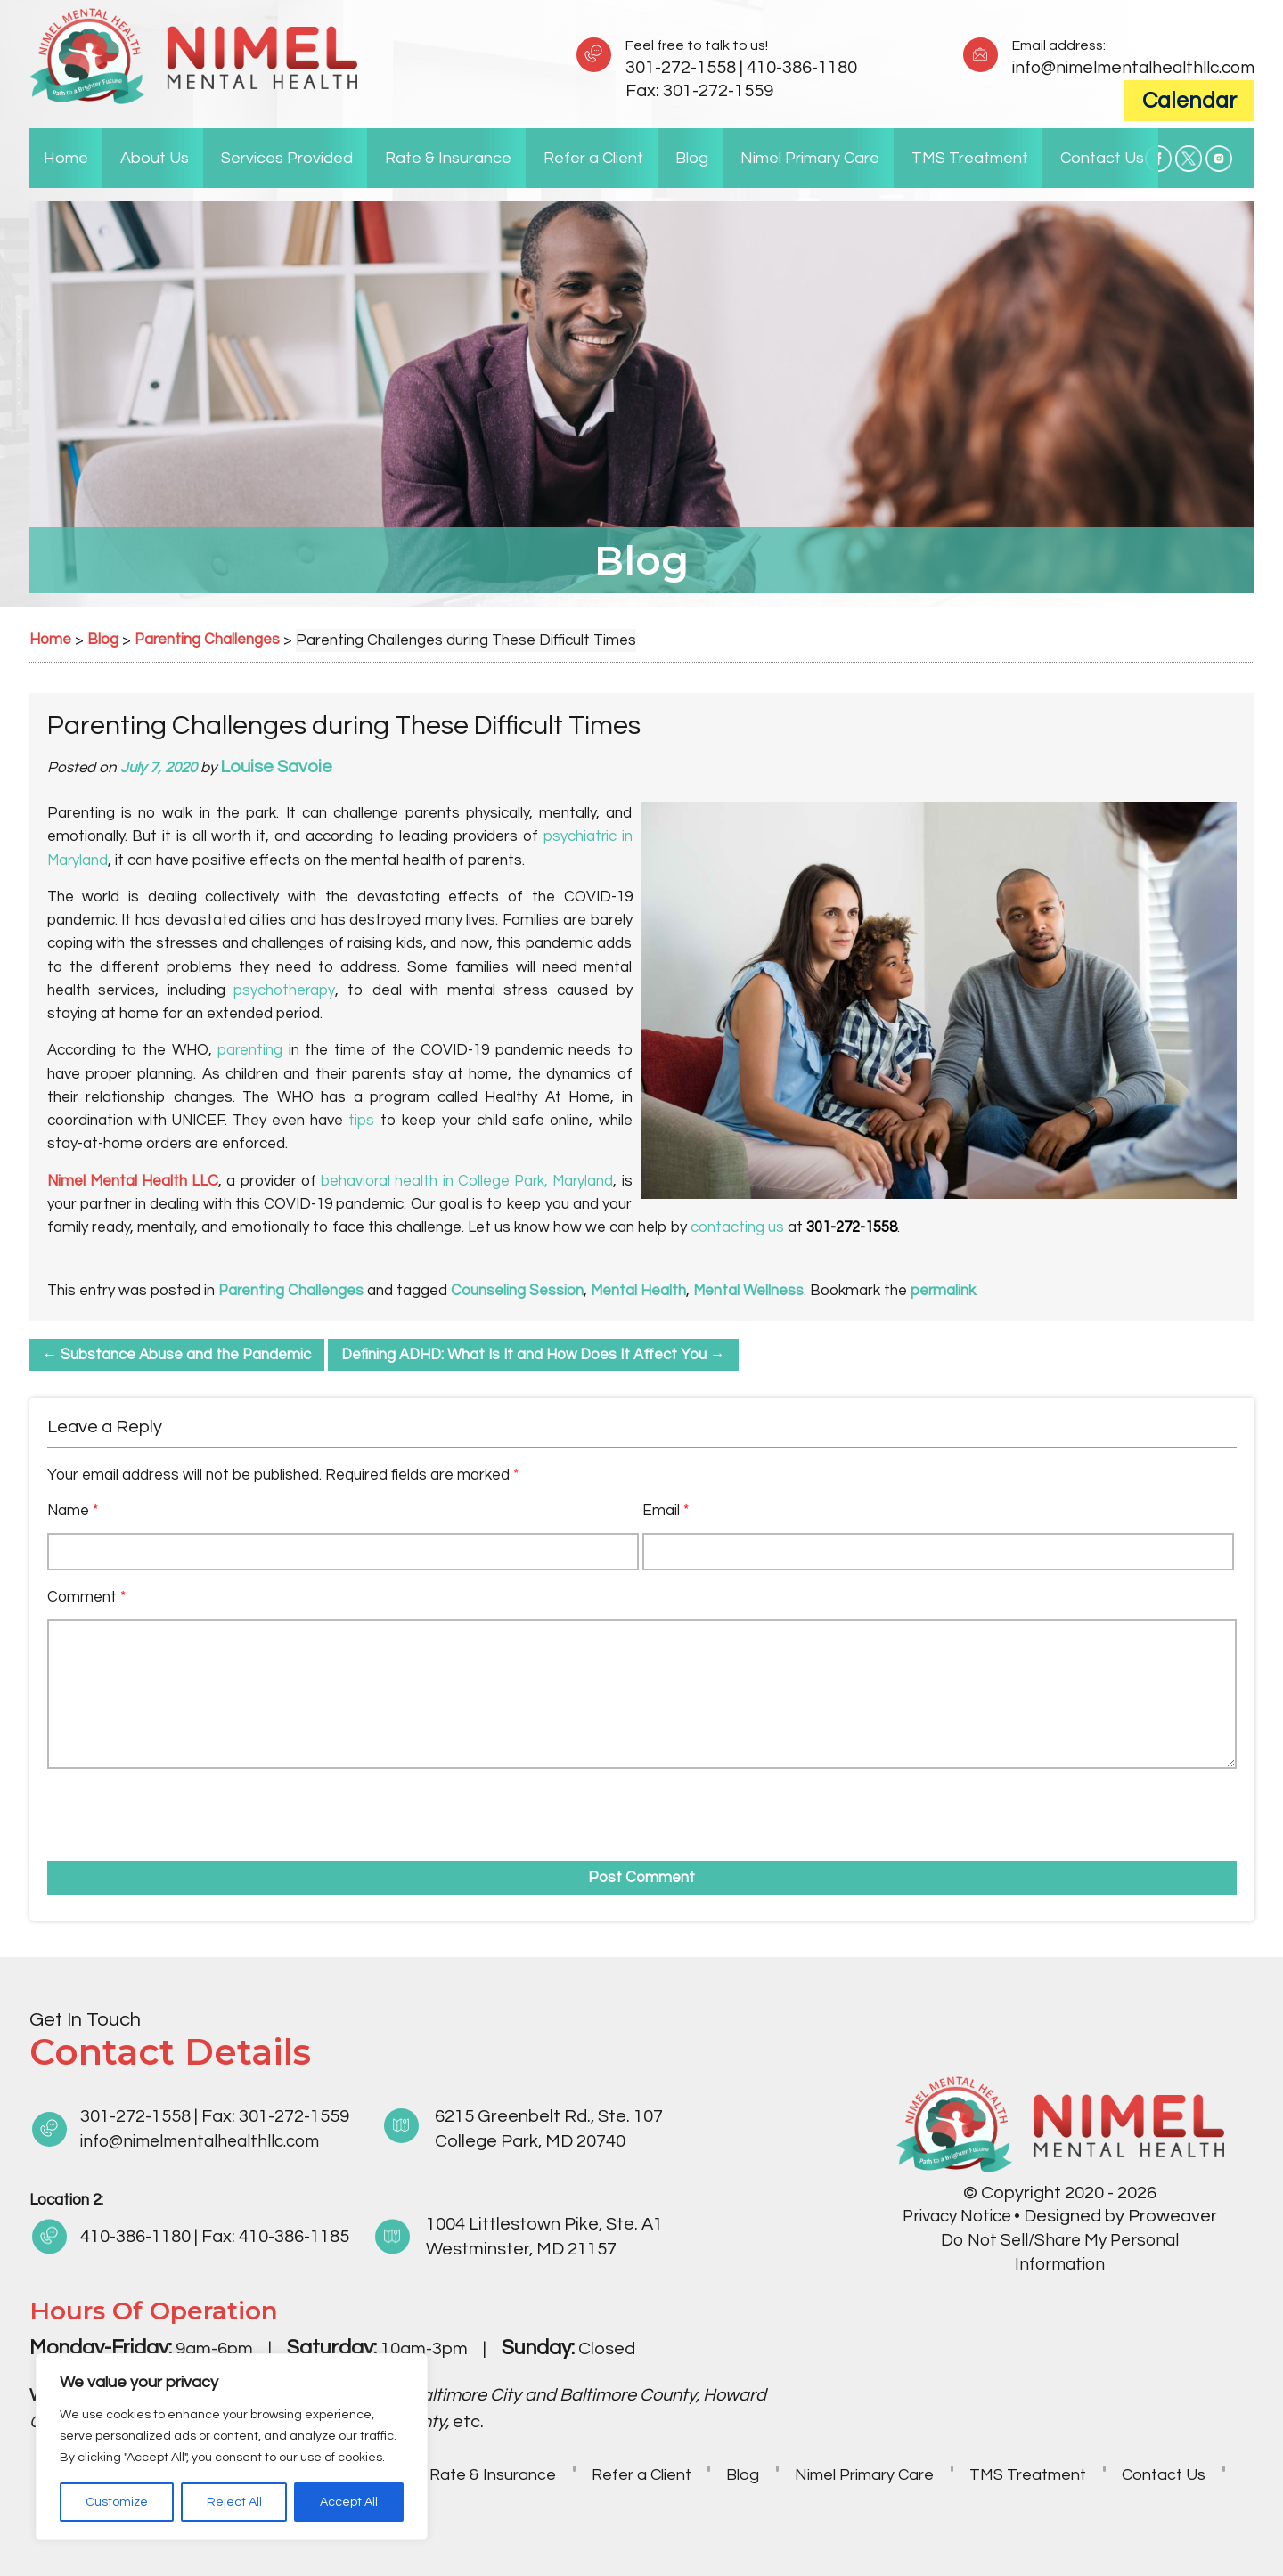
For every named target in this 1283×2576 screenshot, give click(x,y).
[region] (232, 2446)
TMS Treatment (969, 158)
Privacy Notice (957, 2216)
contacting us (737, 1227)
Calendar (1189, 100)
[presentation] (148, 1808)
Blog (691, 158)
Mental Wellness (751, 1291)
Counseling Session (519, 1291)
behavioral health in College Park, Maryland (465, 1181)
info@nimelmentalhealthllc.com (1127, 68)
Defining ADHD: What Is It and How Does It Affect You (537, 1355)
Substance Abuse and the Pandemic (178, 1355)
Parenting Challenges (291, 1291)
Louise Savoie (277, 767)
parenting (250, 1050)
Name (72, 1511)
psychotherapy (284, 990)
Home (66, 158)
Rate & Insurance (448, 158)
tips (361, 1121)
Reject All (234, 2502)
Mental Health (640, 1291)
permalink (947, 1291)
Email (665, 1511)
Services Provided (287, 158)
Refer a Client (593, 158)
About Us (154, 158)
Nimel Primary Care (809, 158)
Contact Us (1102, 158)
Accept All (349, 2502)
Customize (117, 2502)
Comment (86, 1597)
